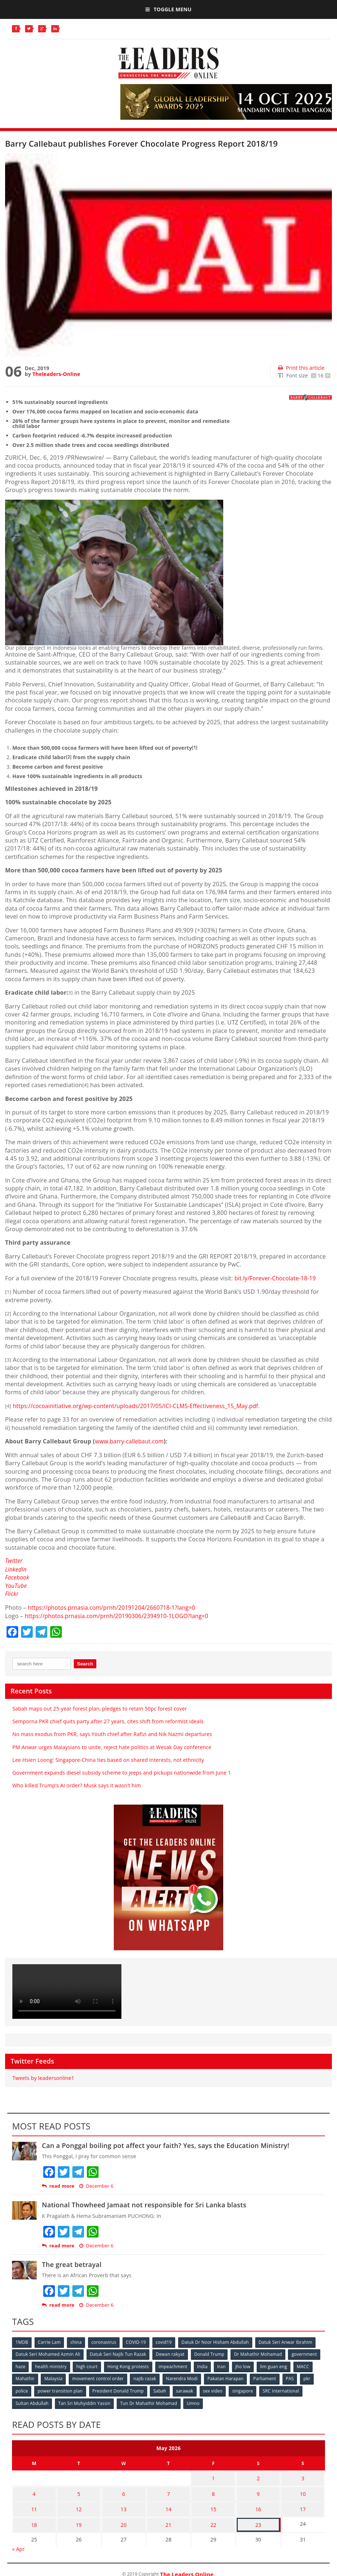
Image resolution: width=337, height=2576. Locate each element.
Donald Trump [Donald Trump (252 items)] (211, 2353)
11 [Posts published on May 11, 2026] (34, 2504)
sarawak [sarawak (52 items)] (186, 2389)
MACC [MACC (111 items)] (307, 2365)
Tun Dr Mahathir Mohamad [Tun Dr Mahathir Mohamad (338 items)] (149, 2401)
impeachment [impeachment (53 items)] (174, 2365)
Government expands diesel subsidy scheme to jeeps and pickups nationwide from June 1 (121, 1771)
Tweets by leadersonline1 (43, 2077)
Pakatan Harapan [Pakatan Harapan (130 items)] (228, 2377)
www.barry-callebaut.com (130, 1441)
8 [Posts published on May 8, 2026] (213, 2489)
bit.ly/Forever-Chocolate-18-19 (276, 1278)
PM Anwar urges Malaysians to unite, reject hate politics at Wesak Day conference (111, 1746)
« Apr (18, 2541)
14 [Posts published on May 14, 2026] (168, 2504)
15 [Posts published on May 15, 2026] (213, 2504)
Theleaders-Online (56, 373)
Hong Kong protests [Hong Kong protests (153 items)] (129, 2365)
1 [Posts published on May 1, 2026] (213, 2475)
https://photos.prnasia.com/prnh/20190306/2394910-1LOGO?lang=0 (120, 1615)
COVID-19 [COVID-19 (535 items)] (138, 2341)
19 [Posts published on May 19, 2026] (78, 2518)
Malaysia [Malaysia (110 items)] (54, 2377)
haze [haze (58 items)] (20, 2365)
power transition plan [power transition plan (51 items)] (60, 2389)
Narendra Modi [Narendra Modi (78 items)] (184, 2377)
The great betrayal (71, 2263)
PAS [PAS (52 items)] (293, 2377)
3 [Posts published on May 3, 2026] (302, 2475)
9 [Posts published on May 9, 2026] (258, 2489)
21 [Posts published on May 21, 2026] (168, 2518)
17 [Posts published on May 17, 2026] (303, 2504)
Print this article (301, 368)
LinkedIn (16, 1569)
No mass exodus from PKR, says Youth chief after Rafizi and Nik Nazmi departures (112, 1733)
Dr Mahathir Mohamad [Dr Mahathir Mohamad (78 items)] (260, 2353)
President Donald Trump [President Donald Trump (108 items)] (119, 2389)
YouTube (16, 1585)
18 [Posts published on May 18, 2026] (34, 2518)
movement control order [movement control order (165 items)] (99, 2377)
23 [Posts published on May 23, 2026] (258, 2518)
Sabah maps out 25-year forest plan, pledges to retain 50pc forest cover (99, 1707)
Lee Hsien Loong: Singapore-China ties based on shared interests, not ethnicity (108, 1759)
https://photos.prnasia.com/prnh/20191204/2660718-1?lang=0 (115, 1607)
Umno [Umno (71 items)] (194, 2401)
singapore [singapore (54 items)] (245, 2389)
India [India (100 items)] (205, 2365)
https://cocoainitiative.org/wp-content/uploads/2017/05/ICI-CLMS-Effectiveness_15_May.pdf (140, 1406)
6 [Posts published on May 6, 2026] (123, 2489)
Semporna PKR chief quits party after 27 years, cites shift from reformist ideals (108, 1720)
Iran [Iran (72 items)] (224, 2365)
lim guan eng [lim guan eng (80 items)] (277, 2365)
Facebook (17, 1577)
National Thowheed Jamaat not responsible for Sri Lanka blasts (144, 2204)
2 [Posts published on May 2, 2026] (258, 2475)
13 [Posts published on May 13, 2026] (124, 2504)
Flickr (12, 1593)
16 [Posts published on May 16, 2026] (258, 2504)
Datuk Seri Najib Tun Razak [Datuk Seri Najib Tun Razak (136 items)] (119, 2353)
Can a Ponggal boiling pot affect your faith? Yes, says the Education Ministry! (165, 2144)
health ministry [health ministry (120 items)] (51, 2365)
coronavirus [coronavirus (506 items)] (105, 2341)
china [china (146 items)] (77, 2341)
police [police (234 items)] (22, 2389)
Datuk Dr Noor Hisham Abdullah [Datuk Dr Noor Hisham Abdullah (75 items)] (218, 2341)
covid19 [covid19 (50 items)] (166, 2341)
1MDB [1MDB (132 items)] (22, 2341)
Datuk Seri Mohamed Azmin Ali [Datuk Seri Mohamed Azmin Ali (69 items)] (48, 2353)
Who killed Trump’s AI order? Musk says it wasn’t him (76, 1784)
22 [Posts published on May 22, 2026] (213, 2518)
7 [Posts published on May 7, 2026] (168, 2489)
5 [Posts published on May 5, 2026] (78, 2489)
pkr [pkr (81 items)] (310, 2377)
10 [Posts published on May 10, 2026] (303, 2489)
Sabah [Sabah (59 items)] (161, 2389)
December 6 (96, 2185)
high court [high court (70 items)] (88, 2365)
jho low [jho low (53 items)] (246, 2365)
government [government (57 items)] (306, 2353)
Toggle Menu (168, 9)
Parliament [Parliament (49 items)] (267, 2377)
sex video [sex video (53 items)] (215, 2389)
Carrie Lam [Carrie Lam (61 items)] (50, 2341)
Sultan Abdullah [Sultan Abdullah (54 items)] (32, 2401)
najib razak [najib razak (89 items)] (146, 2377)
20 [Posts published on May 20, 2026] (124, 2518)
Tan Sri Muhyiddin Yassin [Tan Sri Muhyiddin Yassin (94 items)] (85, 2401)
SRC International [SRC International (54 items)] (284, 2389)
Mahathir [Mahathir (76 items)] (25, 2377)
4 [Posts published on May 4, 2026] (34, 2489)
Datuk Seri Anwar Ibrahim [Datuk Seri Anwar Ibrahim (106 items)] (289, 2341)
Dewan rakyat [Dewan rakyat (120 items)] (171, 2353)
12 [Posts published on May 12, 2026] (78, 2504)
